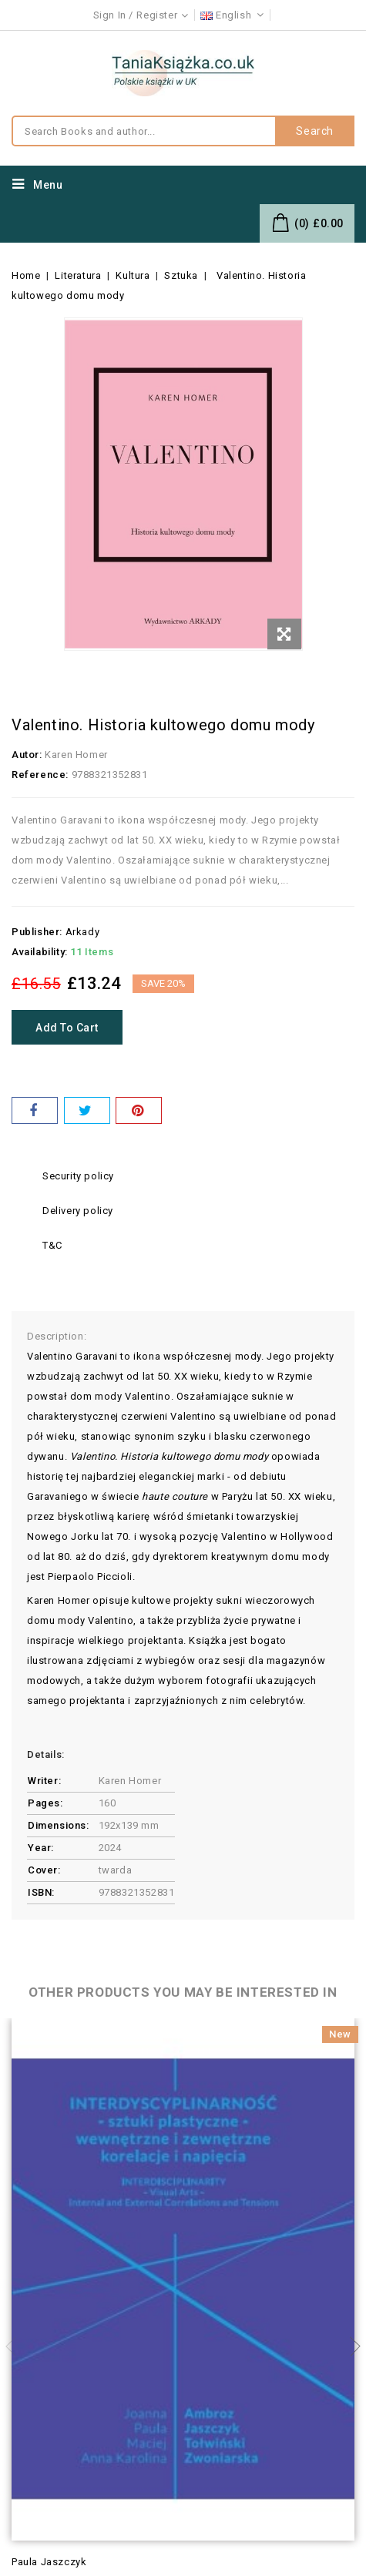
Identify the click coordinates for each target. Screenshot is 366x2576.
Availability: (40, 952)
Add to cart (67, 1027)
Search (315, 131)
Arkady (82, 931)
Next (350, 2346)
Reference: (40, 774)
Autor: (27, 754)
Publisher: (37, 931)
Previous (15, 2346)
